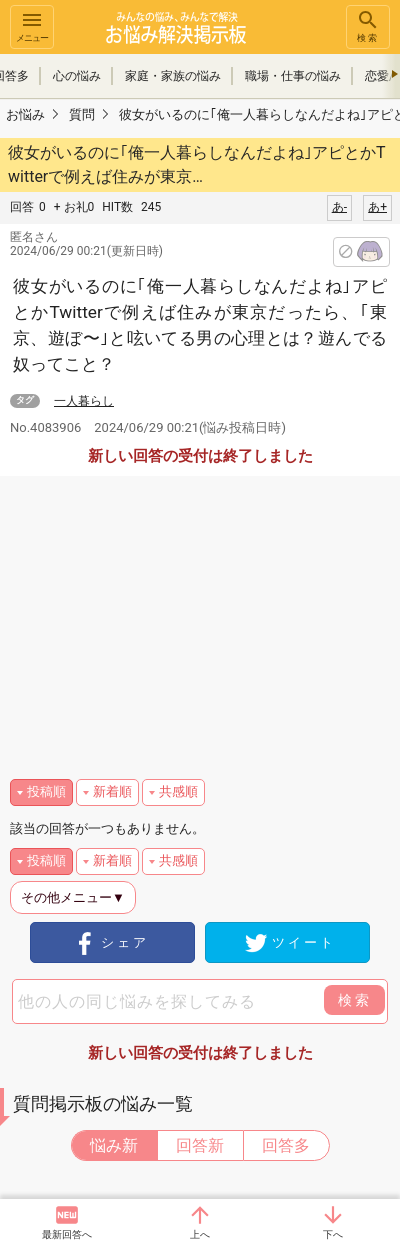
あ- (339, 207)
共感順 (178, 791)
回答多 (286, 1145)
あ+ (377, 207)
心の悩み (77, 76)
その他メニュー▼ (73, 897)
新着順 (112, 791)
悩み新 (114, 1145)
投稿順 (46, 791)
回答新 (200, 1145)
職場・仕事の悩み (293, 76)
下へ (333, 1234)
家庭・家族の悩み (173, 76)
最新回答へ (67, 1234)
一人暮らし (84, 401)
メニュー (32, 25)
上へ (200, 1234)
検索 (368, 25)
